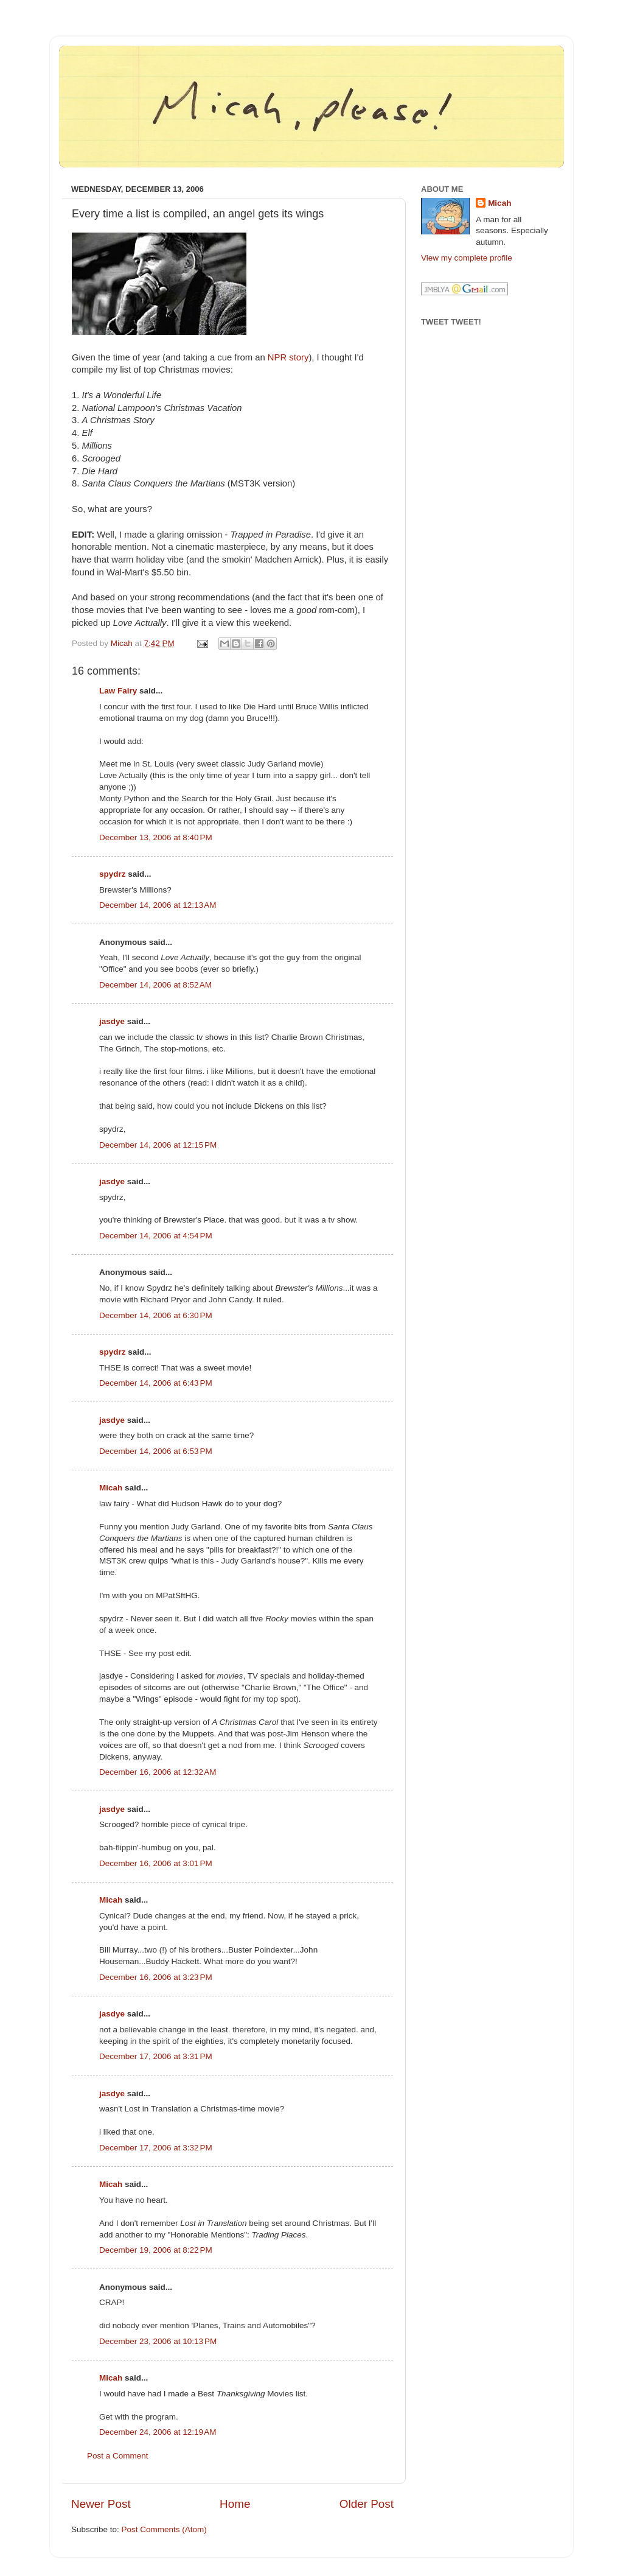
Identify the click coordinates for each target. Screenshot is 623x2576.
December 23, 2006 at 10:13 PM (158, 2341)
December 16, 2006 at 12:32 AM (158, 1772)
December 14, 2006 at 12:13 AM (158, 905)
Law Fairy (118, 690)
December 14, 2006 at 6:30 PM (155, 1315)
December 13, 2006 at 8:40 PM (155, 837)
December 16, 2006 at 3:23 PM (155, 1977)
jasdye (112, 1021)
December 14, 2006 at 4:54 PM (155, 1235)
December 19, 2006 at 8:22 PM (155, 2250)
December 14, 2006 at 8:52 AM (155, 984)
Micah (110, 1487)
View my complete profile (466, 257)
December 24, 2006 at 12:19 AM (158, 2432)
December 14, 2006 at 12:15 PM (158, 1144)
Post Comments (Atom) (164, 2529)
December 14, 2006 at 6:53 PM (155, 1451)
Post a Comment (117, 2455)
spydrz (112, 874)
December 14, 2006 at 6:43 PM (155, 1383)
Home (235, 2503)
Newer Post (101, 2503)
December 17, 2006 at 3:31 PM (155, 2056)
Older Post (366, 2503)
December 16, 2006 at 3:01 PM (155, 1863)
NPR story (288, 357)
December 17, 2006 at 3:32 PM (155, 2147)
